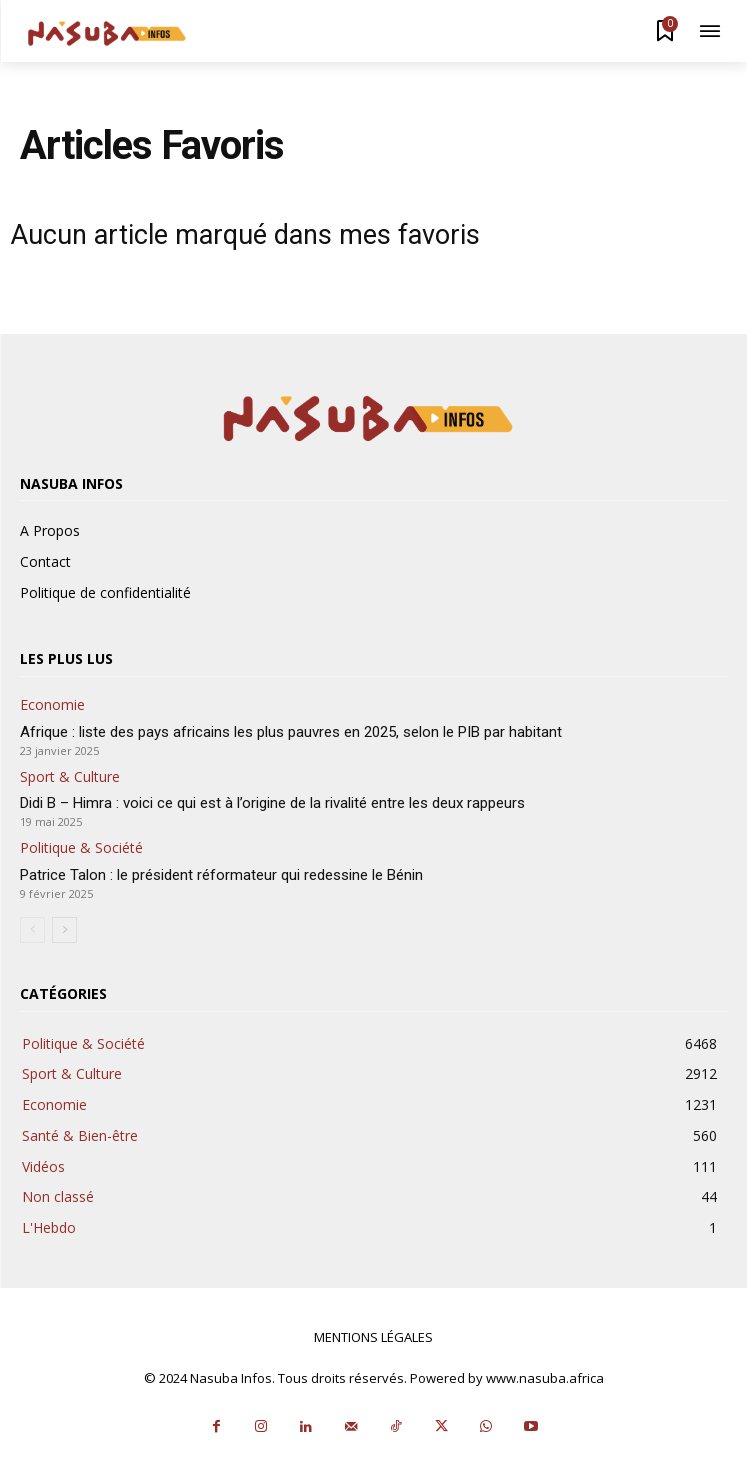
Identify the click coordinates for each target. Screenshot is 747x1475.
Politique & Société (81, 848)
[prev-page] (32, 930)
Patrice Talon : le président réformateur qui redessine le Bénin (221, 875)
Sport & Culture (70, 777)
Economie (52, 705)
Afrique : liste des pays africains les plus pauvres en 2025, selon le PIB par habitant (291, 732)
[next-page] (64, 930)
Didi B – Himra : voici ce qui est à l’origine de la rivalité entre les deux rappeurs (272, 803)
